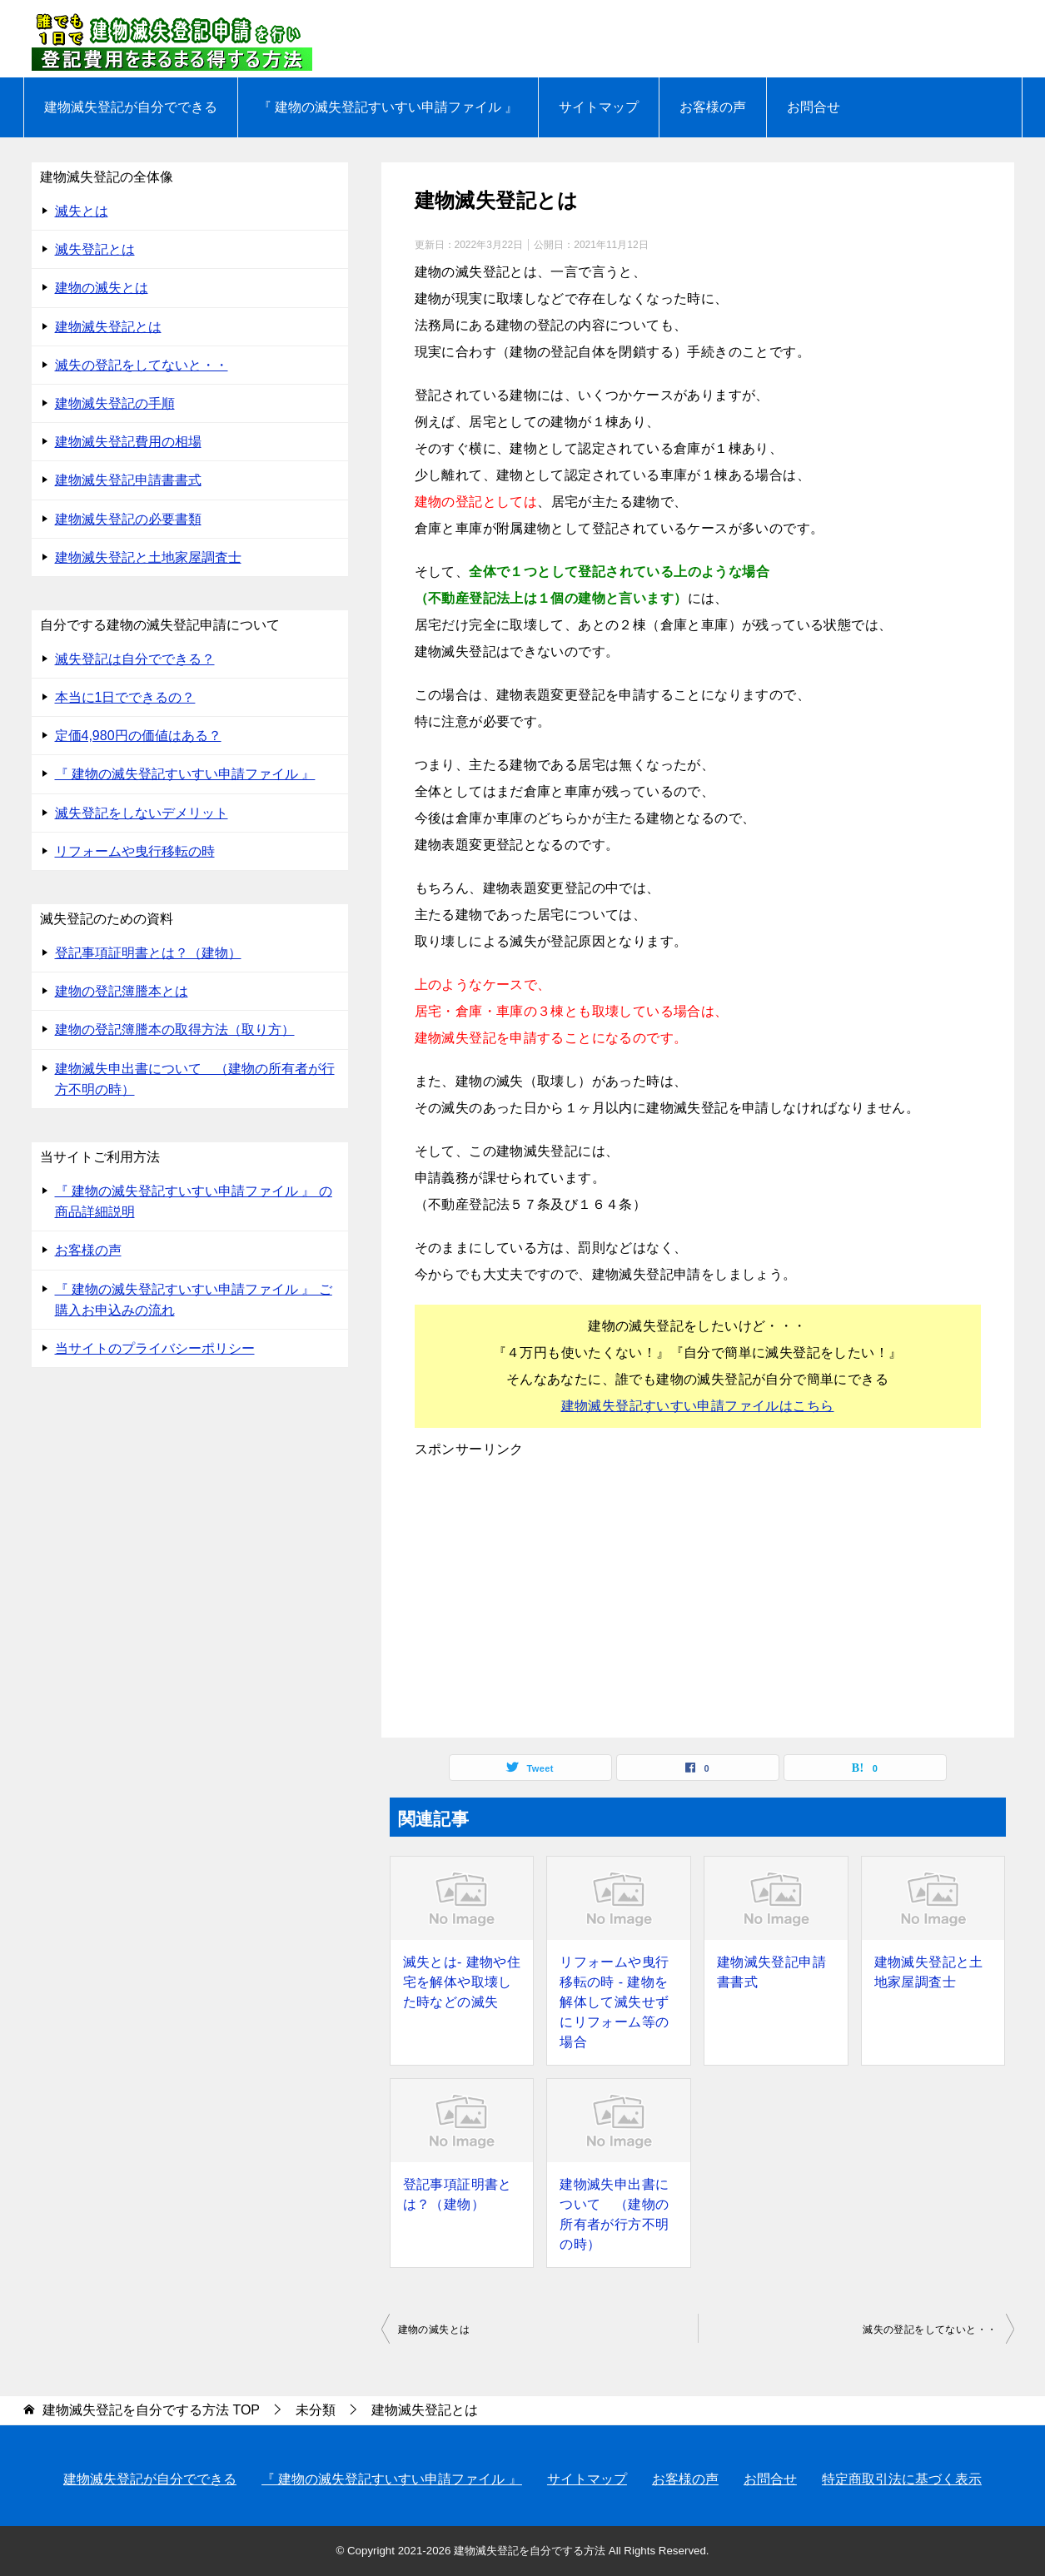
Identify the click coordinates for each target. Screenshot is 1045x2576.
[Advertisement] (698, 1596)
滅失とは (81, 211)
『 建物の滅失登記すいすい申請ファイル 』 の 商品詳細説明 (193, 1201)
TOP (151, 2410)
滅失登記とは (95, 249)
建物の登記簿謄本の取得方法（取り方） (175, 1029)
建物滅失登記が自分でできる (130, 107)
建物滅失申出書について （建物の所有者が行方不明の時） (614, 2214)
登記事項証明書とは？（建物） (457, 2194)
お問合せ (813, 107)
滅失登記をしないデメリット (141, 813)
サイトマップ (599, 107)
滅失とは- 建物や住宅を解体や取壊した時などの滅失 (462, 1982)
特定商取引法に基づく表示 (902, 2479)
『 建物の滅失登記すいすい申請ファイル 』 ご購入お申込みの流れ (193, 1299)
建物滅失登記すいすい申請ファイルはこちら (697, 1406)
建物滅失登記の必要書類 (128, 519)
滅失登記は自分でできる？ (135, 659)
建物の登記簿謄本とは (121, 991)
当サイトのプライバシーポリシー (155, 1348)
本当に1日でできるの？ (125, 697)
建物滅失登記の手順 (115, 403)
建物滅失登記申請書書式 (771, 1972)
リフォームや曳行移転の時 (135, 851)
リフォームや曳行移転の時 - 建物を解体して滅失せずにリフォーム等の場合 (614, 2002)
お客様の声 (712, 107)
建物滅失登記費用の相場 (128, 442)
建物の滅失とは (434, 2329)
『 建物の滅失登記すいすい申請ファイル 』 (388, 107)
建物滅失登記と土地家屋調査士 (928, 1972)
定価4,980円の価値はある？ (138, 736)
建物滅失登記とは (108, 327)
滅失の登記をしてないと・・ (930, 2329)
